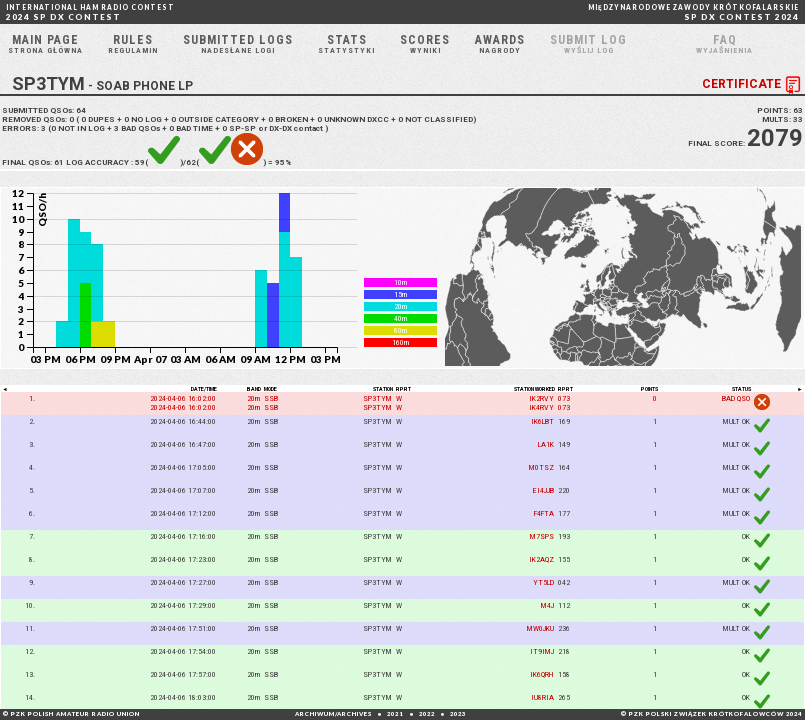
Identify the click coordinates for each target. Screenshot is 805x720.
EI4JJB (543, 490)
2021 (395, 713)
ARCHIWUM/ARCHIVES (333, 713)
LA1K (546, 444)
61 (59, 162)
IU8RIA (542, 697)
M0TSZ (541, 467)
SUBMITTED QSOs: (44, 110)
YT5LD (543, 582)
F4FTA (544, 513)
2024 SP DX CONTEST (90, 13)
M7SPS (542, 536)
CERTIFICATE (753, 85)
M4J (547, 605)
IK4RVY (541, 407)
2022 (427, 713)
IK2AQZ (541, 559)
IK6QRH (542, 674)
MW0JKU (540, 628)
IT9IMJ (542, 651)
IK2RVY (541, 398)
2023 (458, 713)
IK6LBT (542, 421)
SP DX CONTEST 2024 (693, 13)
